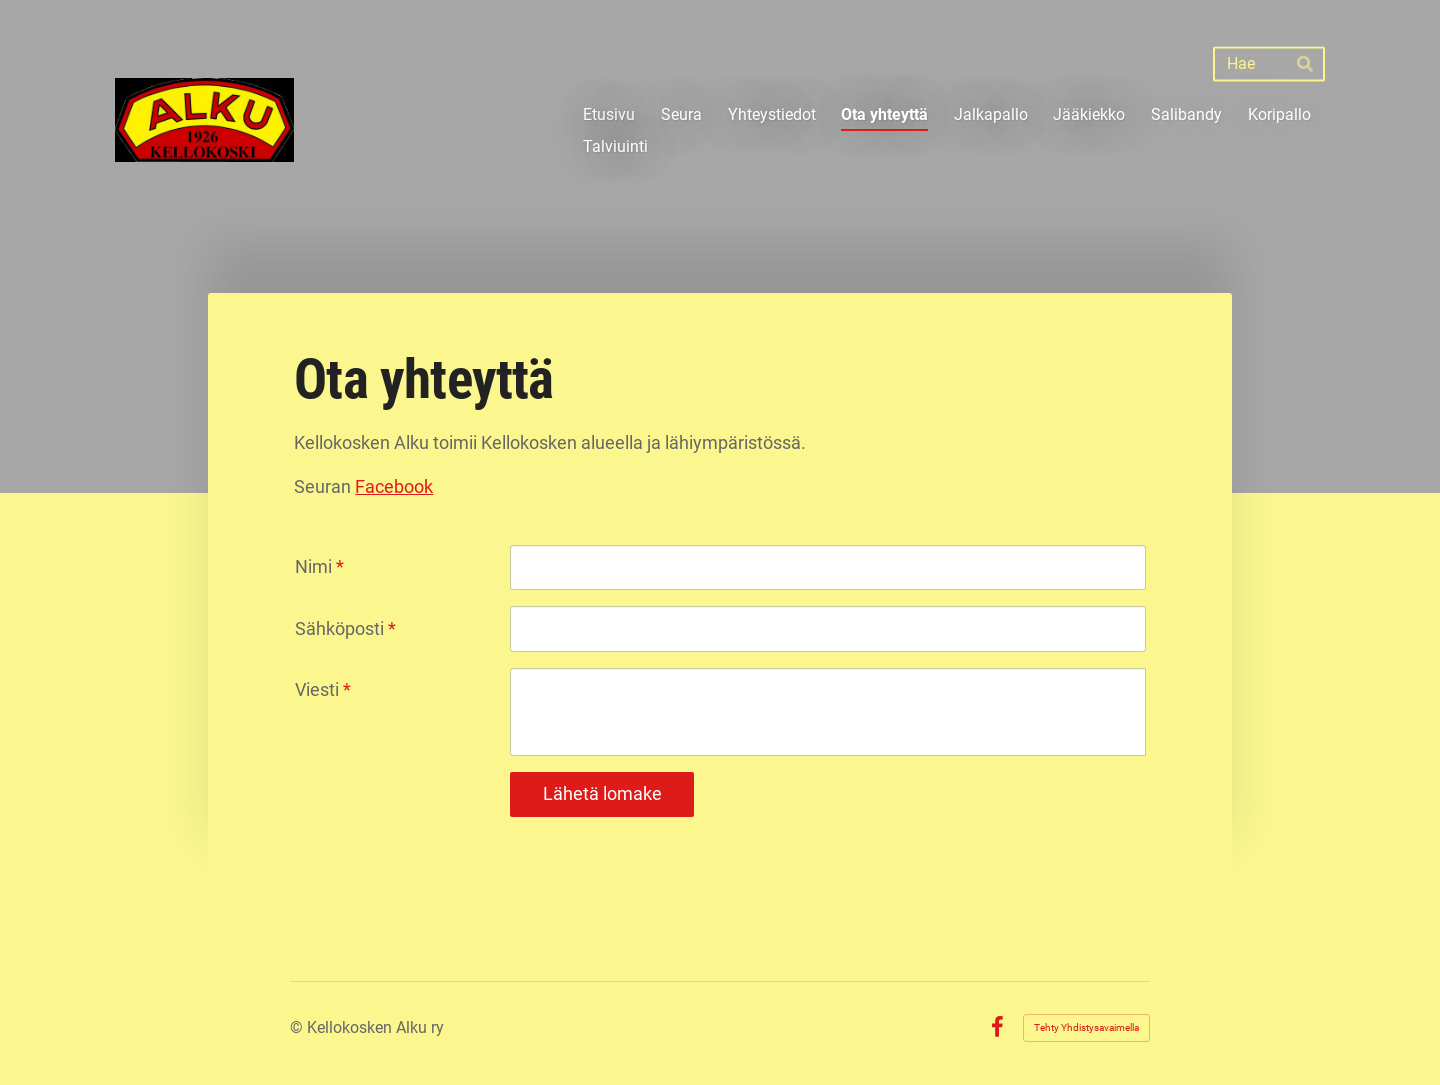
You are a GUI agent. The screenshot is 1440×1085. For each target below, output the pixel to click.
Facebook (394, 486)
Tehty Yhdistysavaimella (1086, 1027)
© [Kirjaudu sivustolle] (298, 1027)
